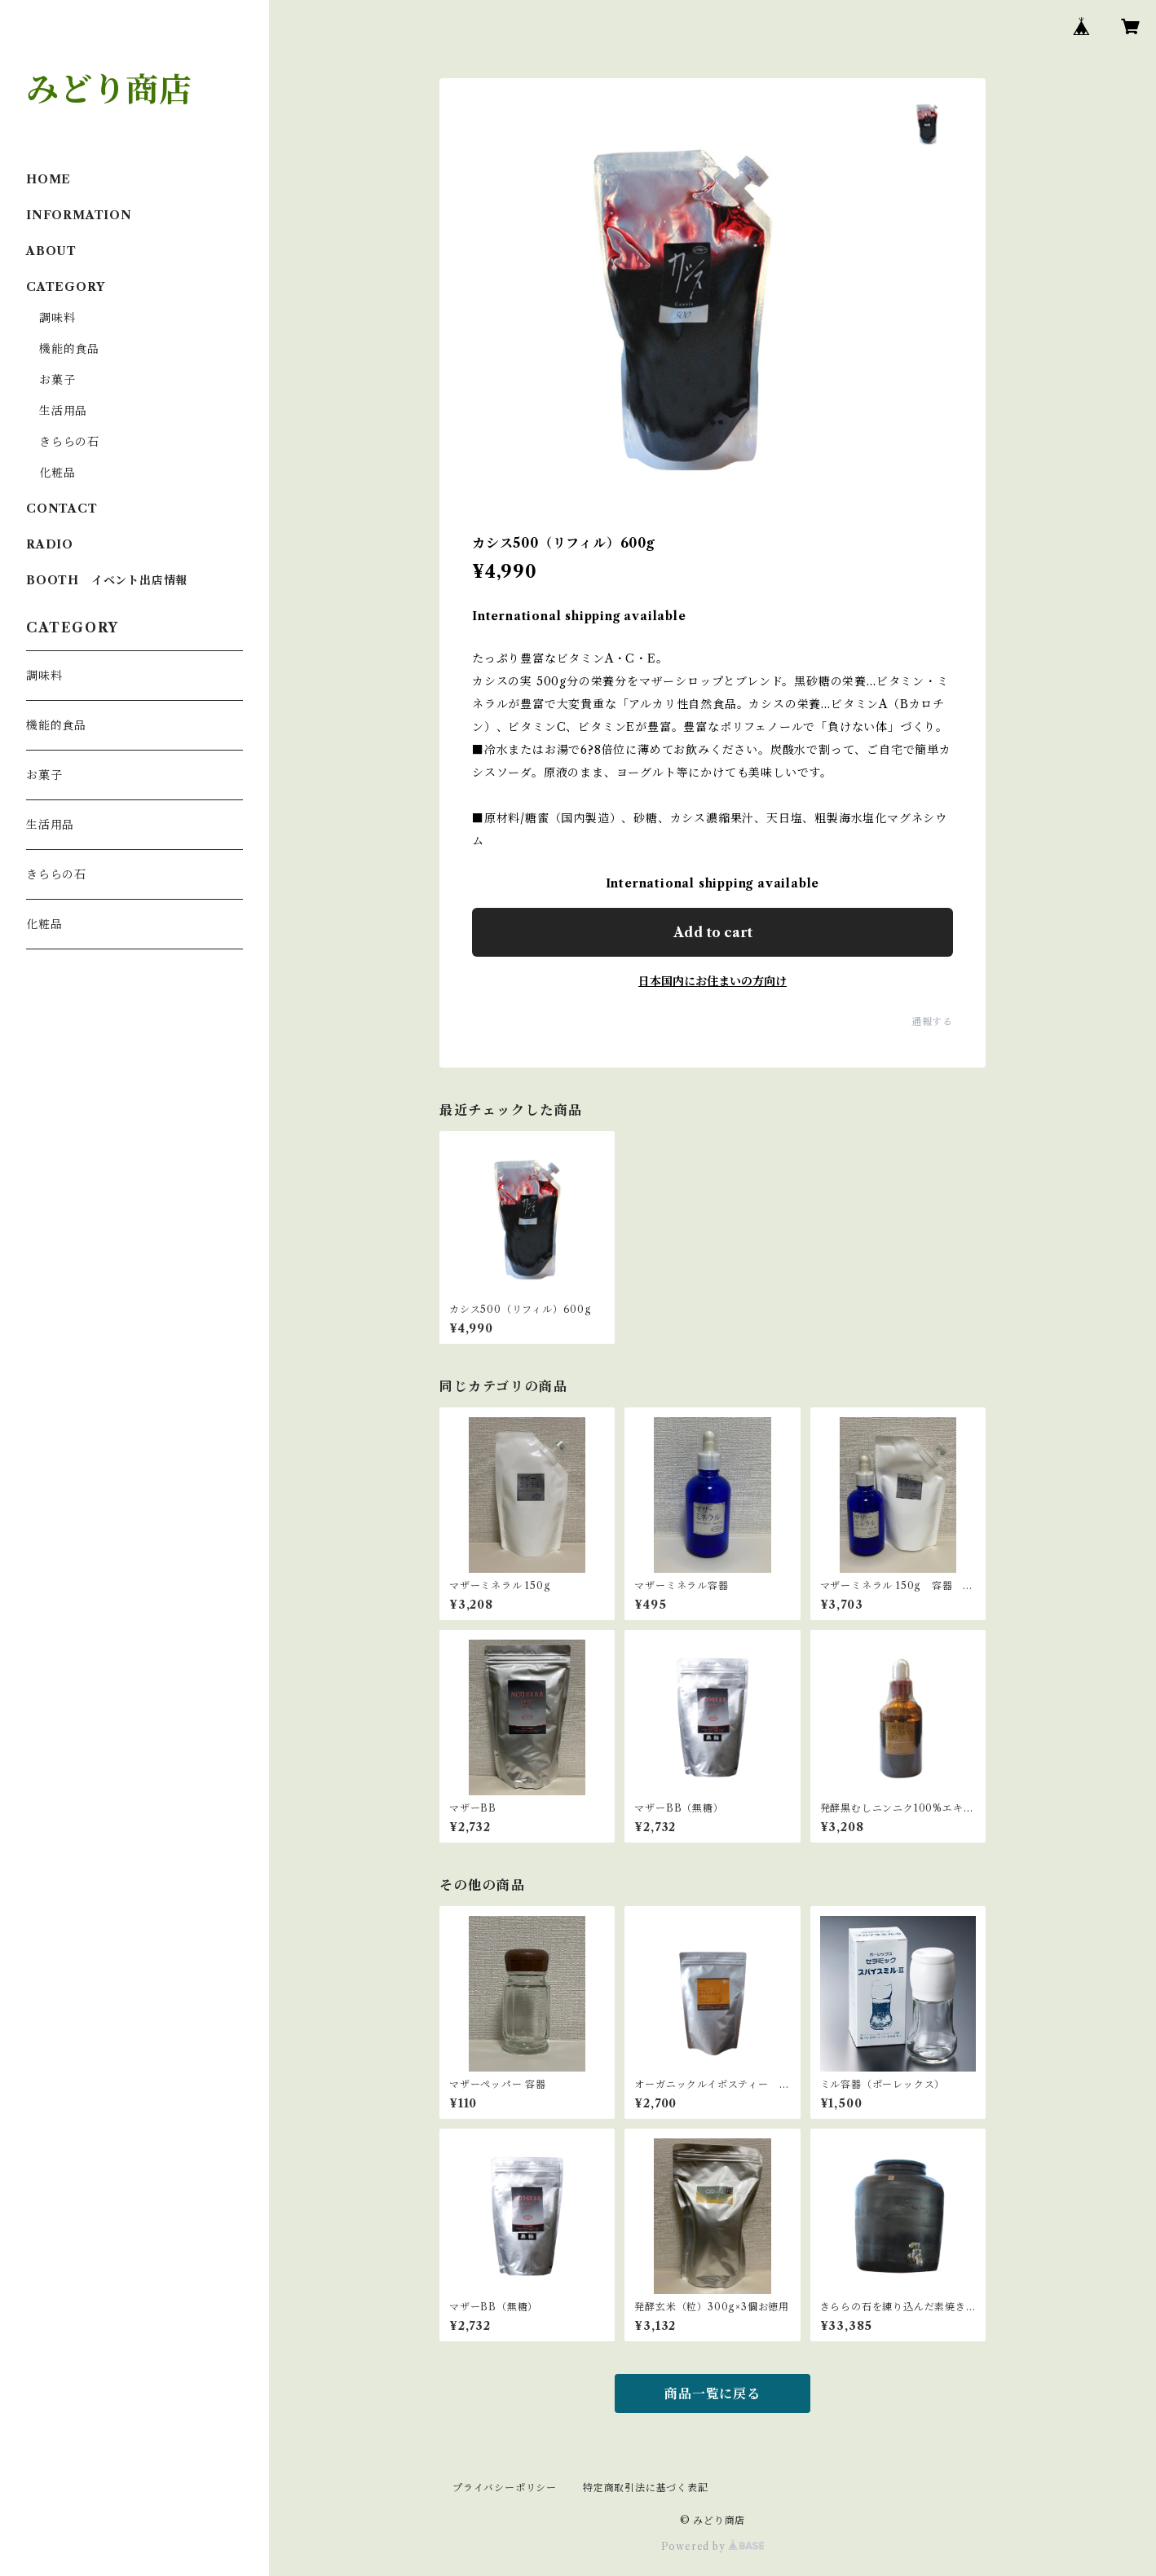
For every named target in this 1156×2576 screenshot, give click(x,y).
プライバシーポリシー (504, 2487)
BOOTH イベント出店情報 (107, 580)
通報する (932, 1021)
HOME (48, 179)
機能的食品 (69, 348)
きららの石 (69, 441)
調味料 (57, 317)
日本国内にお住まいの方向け (712, 981)
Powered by (713, 2546)
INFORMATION (79, 215)
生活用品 (63, 410)
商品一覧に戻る (712, 2393)
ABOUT (51, 251)
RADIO (49, 544)
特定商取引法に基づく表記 (645, 2487)
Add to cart (712, 932)
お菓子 (57, 379)
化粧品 (57, 472)
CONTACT (62, 508)
